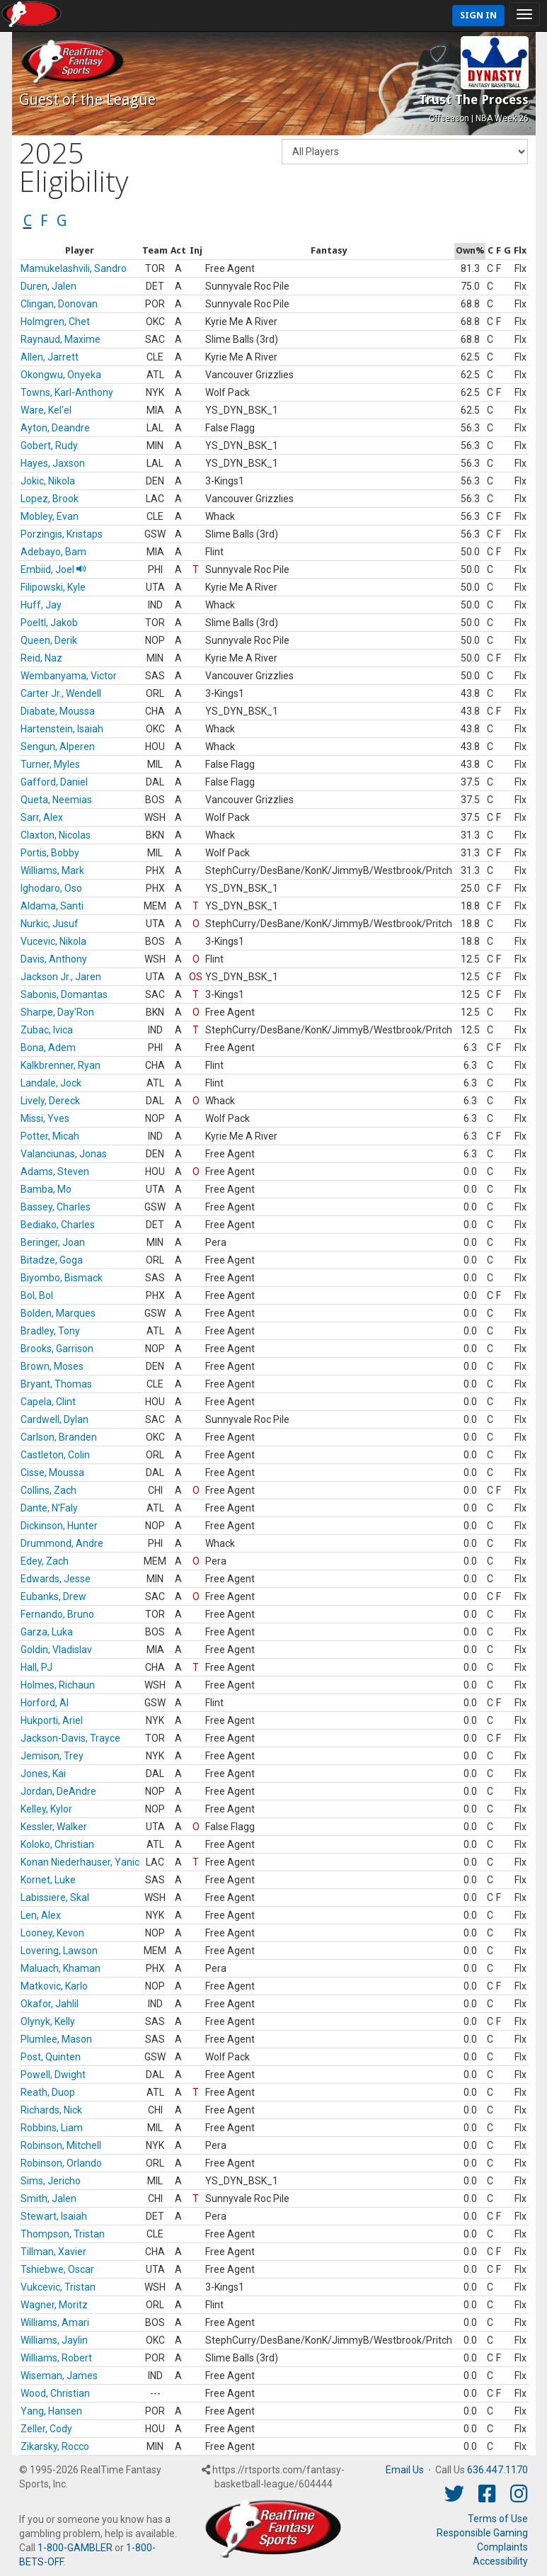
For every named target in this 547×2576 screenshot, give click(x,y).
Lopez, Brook (50, 498)
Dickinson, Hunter (59, 1525)
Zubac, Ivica (47, 1029)
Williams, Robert (56, 2358)
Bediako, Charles (58, 1224)
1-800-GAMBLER (75, 2547)
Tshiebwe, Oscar (57, 2269)
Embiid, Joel (53, 569)
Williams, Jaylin (54, 2340)
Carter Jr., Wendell (61, 693)
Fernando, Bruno (57, 1614)
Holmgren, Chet (55, 321)
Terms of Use (498, 2518)
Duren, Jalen (48, 286)
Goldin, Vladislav (56, 1649)
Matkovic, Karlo (54, 1986)
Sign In (478, 15)
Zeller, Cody (46, 2428)
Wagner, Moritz (54, 2304)
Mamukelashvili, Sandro (74, 268)
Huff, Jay (41, 605)
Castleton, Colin (55, 1454)
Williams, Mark (52, 870)
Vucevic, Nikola (53, 941)
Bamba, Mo (46, 1189)
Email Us (405, 2469)
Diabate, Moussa (58, 711)
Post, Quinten (51, 2056)
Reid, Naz (41, 658)
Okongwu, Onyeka (61, 374)
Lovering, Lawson (59, 1950)
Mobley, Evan (50, 516)
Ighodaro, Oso (51, 888)
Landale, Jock (51, 1083)
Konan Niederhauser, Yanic (80, 1862)
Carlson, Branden (59, 1437)
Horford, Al (45, 1702)
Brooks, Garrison (57, 1348)
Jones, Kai (43, 1773)
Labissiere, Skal (55, 1897)
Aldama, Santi (52, 906)
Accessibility (500, 2561)
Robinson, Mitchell (61, 2145)
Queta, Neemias (56, 799)
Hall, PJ (36, 1667)
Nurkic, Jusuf (50, 923)
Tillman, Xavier (53, 2251)
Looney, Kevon (52, 1933)
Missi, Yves (45, 1118)
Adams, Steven (55, 1171)
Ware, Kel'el (46, 410)
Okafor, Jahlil (50, 2003)
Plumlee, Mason (56, 2039)
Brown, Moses (52, 1366)
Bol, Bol (37, 1295)
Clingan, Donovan (59, 304)
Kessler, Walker (54, 1826)
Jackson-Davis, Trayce (70, 1738)
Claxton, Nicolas (56, 835)
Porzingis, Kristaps (62, 534)
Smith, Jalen (48, 2198)
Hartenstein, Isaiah (62, 728)
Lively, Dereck (50, 1100)
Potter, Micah (50, 1136)
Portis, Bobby (50, 852)
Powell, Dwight (53, 2074)
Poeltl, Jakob (49, 622)
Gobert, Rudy (49, 445)
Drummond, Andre (62, 1543)
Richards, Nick (51, 2110)
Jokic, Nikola (48, 481)
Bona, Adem (48, 1047)
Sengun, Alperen (58, 746)
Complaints (502, 2547)
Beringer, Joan (53, 1242)
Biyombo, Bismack (62, 1277)
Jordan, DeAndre (58, 1791)
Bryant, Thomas (56, 1384)
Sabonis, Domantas (64, 994)
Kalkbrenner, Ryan (60, 1065)
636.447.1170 (497, 2469)
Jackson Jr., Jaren (61, 976)
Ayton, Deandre (55, 427)
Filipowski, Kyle (53, 587)
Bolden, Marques (58, 1313)
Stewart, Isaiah (54, 2216)
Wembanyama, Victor (69, 675)
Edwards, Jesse (56, 1578)
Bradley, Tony (50, 1331)
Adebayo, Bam (53, 551)
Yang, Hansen (51, 2411)
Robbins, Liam (52, 2127)
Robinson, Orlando (61, 2163)
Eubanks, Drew (53, 1596)
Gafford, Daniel (54, 782)
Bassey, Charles (56, 1207)
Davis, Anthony (54, 959)
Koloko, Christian (57, 1844)
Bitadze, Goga (52, 1260)
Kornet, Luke (48, 1879)
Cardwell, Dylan (54, 1419)
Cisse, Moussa (52, 1472)
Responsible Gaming (482, 2532)
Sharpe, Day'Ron (57, 1012)
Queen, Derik (49, 640)
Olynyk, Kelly (48, 2021)
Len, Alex (41, 1915)
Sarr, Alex (42, 817)
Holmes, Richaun (58, 1685)
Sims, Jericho (51, 2180)
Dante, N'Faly (49, 1508)
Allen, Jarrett (50, 357)
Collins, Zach (48, 1490)
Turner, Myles (50, 764)
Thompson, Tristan (63, 2234)
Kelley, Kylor (46, 1809)
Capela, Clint (48, 1401)
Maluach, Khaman (60, 1968)
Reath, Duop (48, 2092)
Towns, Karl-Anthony (67, 392)
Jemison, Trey (52, 1755)
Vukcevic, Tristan (58, 2287)
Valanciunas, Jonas (64, 1153)
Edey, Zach (45, 1561)
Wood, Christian (55, 2393)
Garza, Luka (47, 1632)
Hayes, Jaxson (53, 463)
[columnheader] (80, 251)
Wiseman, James (59, 2375)
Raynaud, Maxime (60, 339)
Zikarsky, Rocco (55, 2446)
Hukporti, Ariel (52, 1720)
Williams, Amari (55, 2322)
